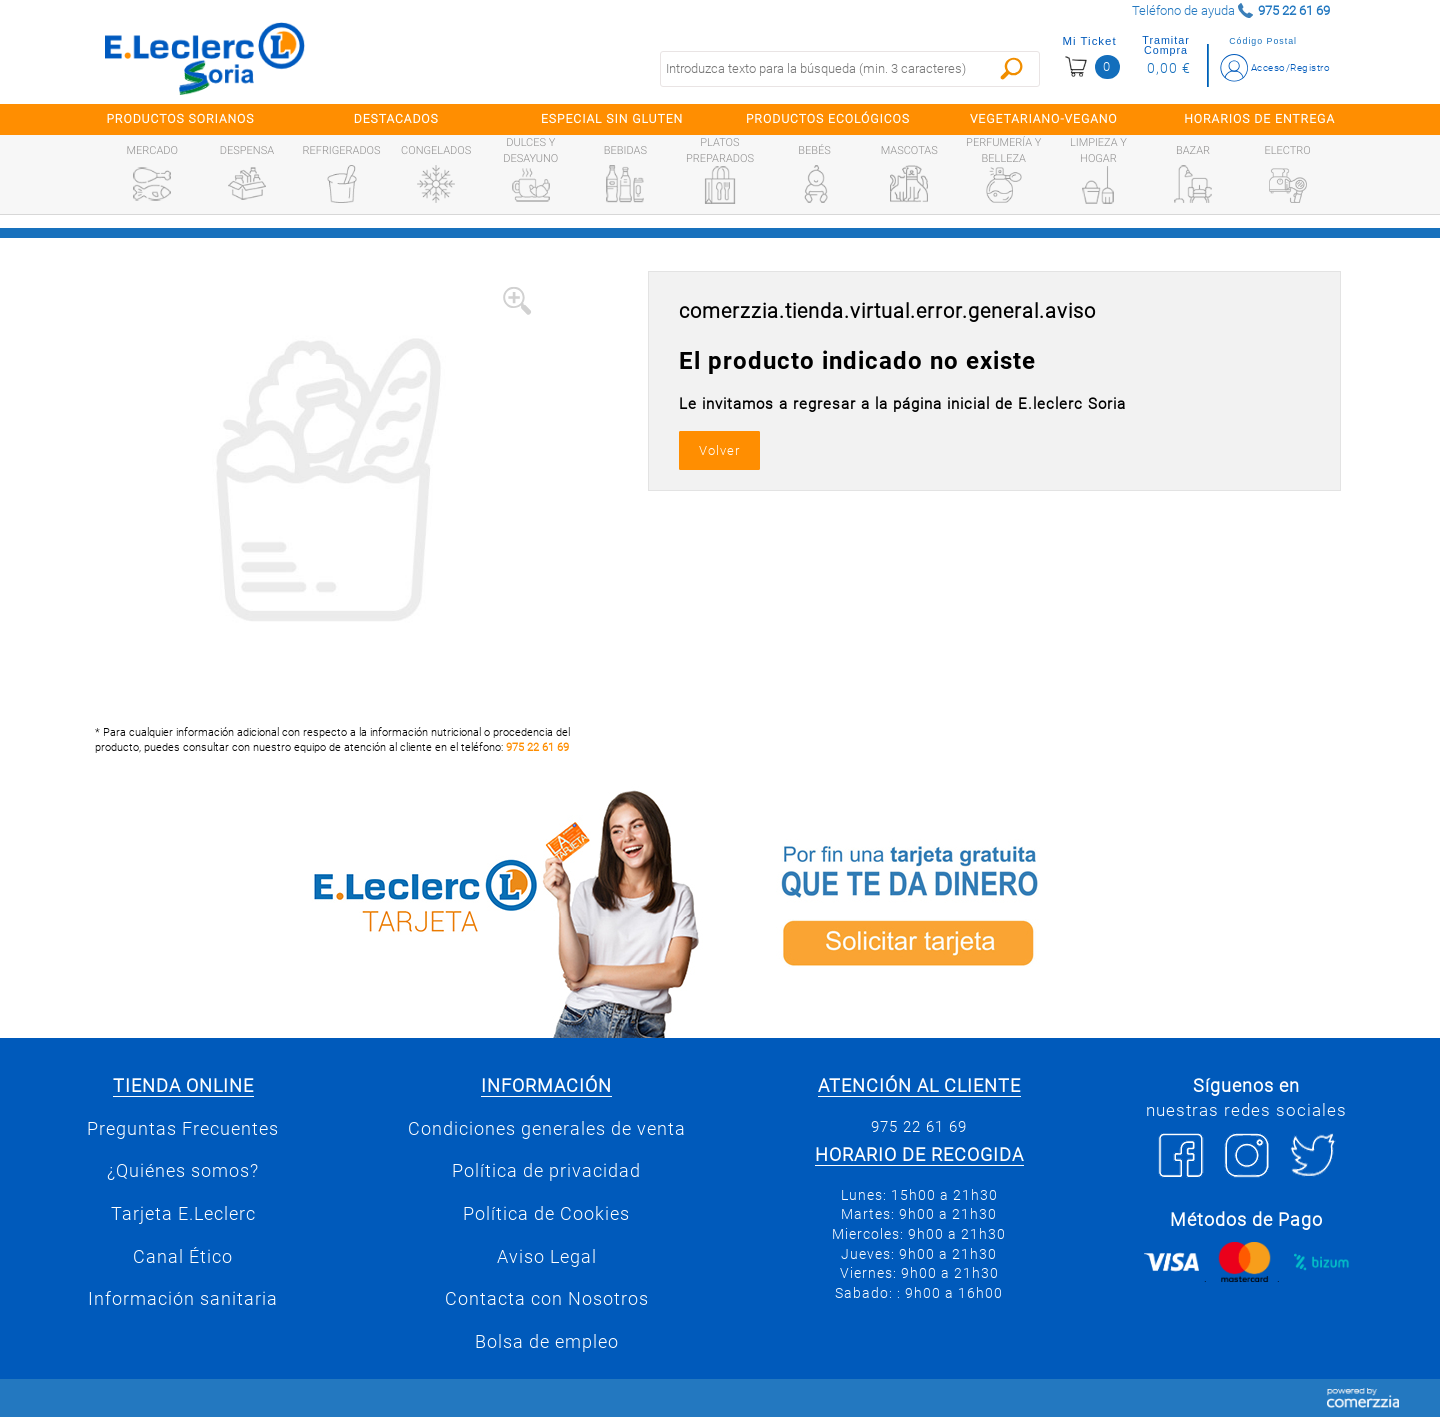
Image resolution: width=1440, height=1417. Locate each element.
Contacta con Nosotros (547, 1299)
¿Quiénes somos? (183, 1171)
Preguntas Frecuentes (183, 1129)
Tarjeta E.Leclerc (183, 1214)
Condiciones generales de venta (547, 1129)
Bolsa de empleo (547, 1342)
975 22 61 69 (537, 747)
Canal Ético (183, 1257)
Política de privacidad (546, 1171)
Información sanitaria (183, 1299)
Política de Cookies (546, 1214)
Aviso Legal (547, 1257)
